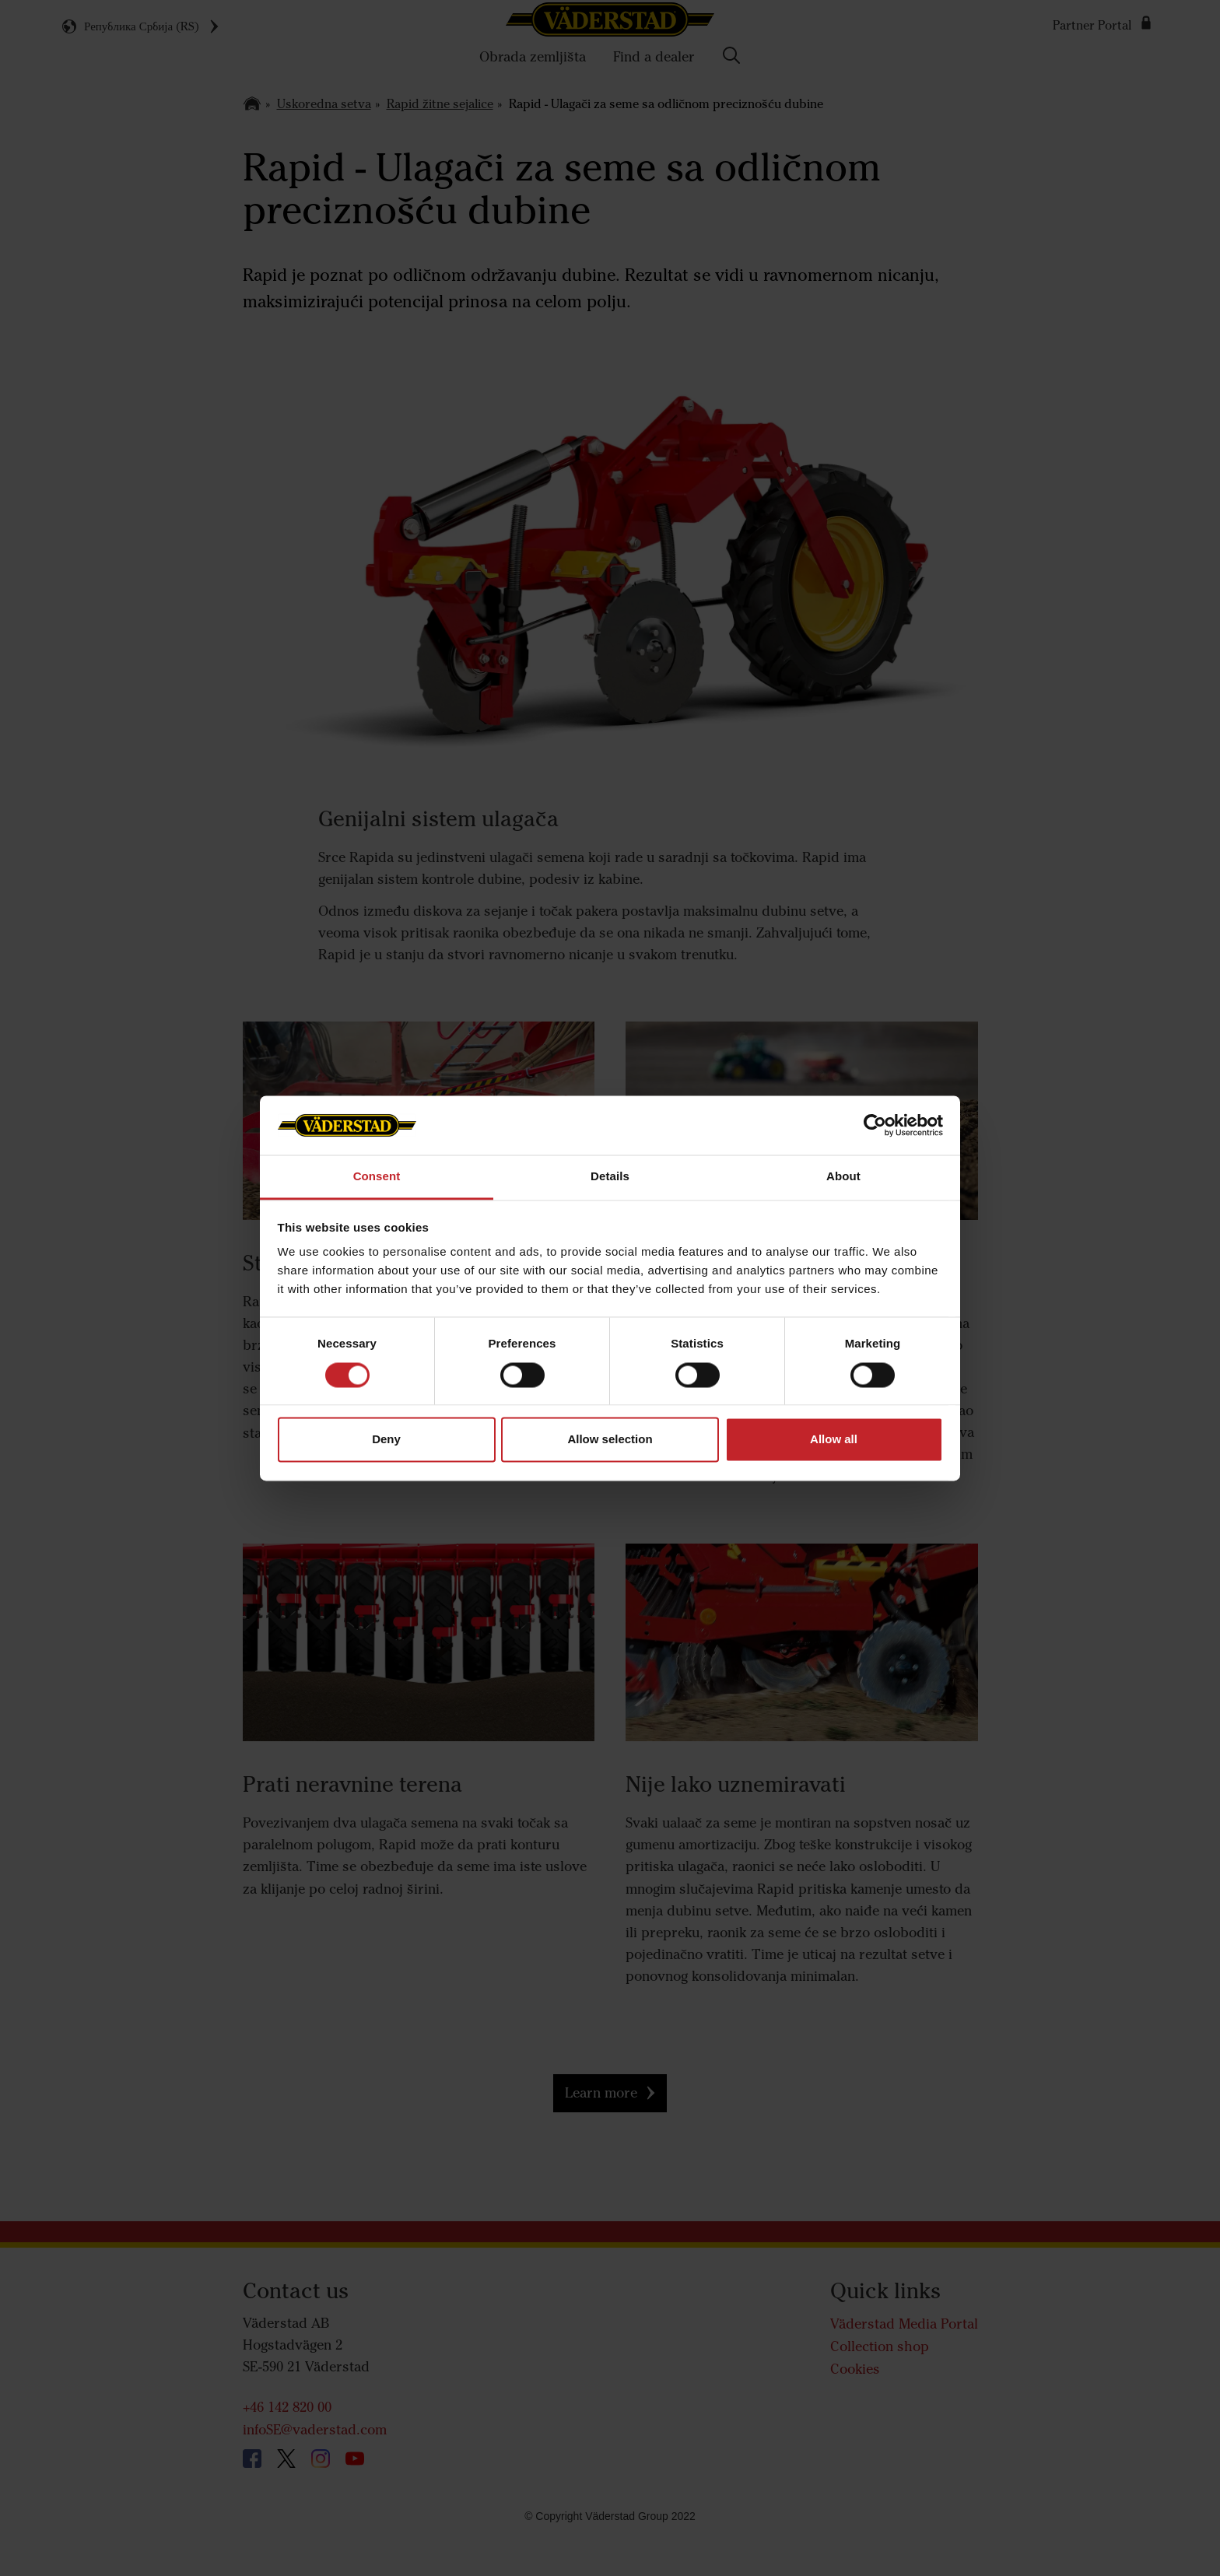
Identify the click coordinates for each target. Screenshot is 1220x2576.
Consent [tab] (377, 1176)
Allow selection (609, 1439)
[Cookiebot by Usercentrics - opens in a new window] (875, 1125)
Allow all (833, 1439)
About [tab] (843, 1176)
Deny (386, 1439)
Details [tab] (610, 1176)
